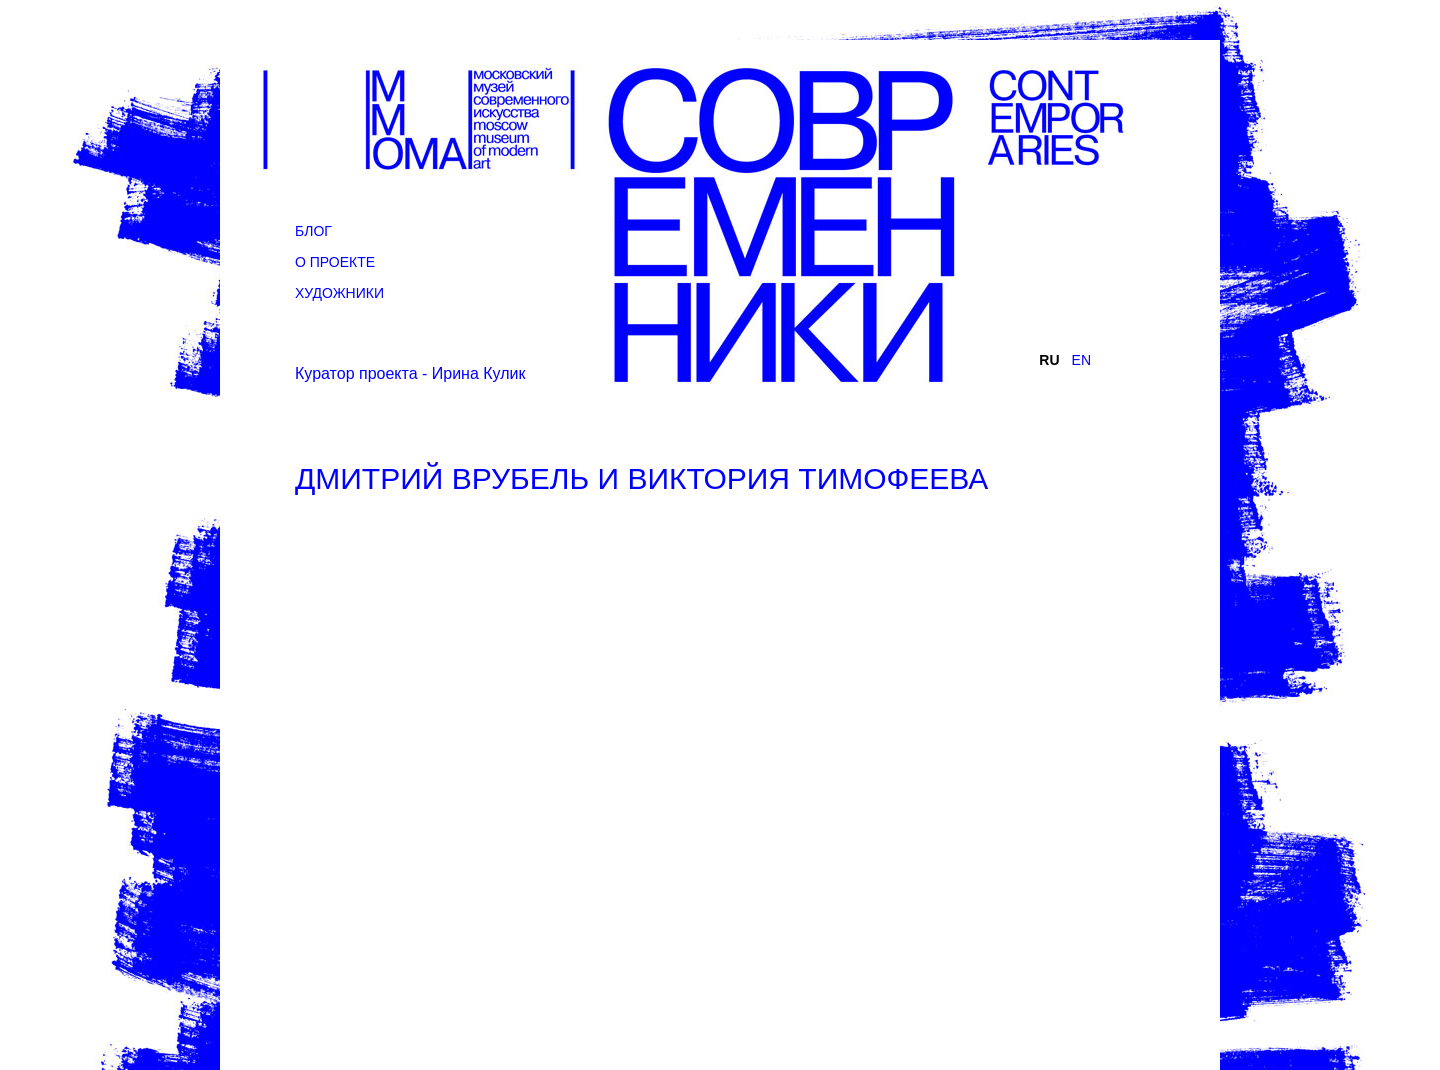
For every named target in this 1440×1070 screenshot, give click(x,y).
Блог (313, 231)
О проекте (335, 262)
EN (1081, 360)
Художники (339, 293)
